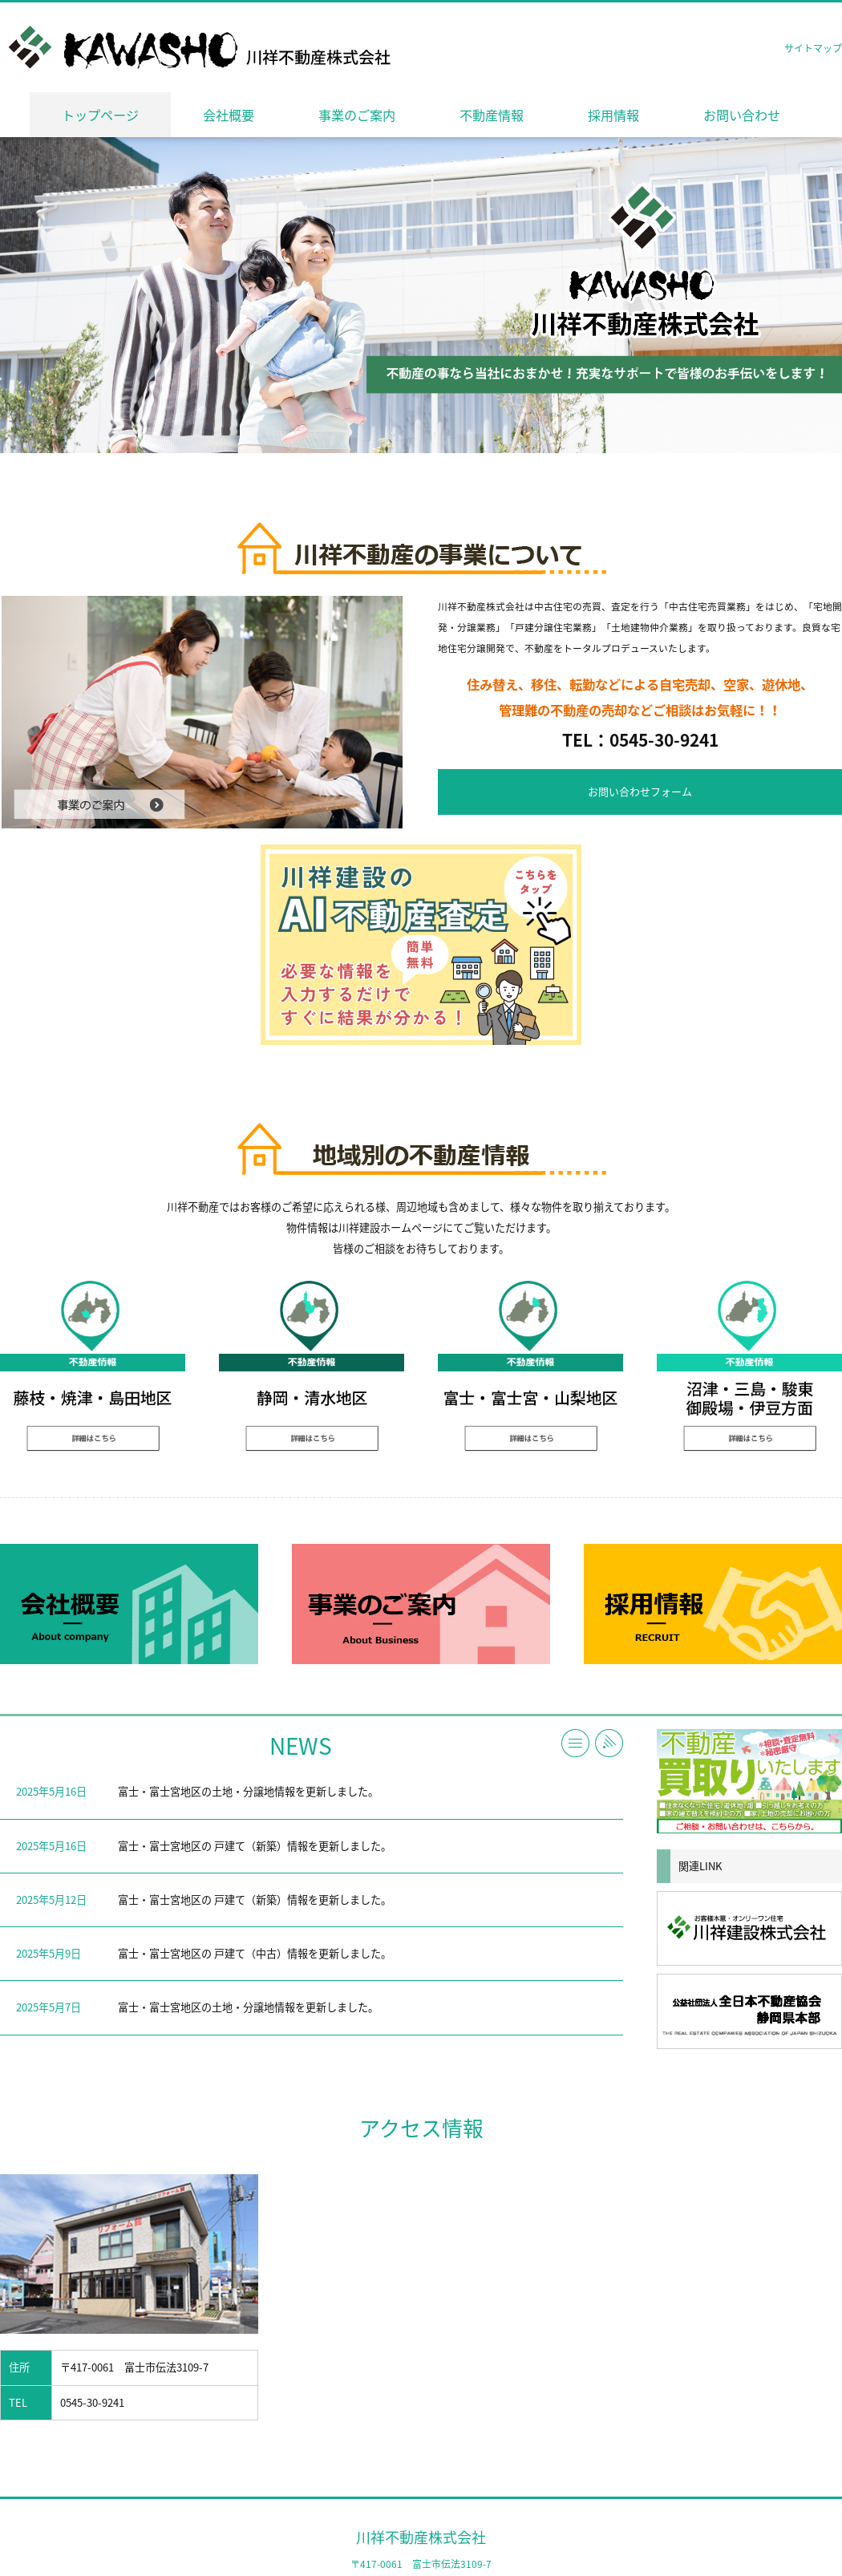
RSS (609, 1743)
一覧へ (575, 1743)
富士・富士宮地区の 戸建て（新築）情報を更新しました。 (254, 1845)
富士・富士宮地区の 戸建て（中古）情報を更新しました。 (254, 1953)
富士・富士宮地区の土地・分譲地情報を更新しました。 (248, 1791)
